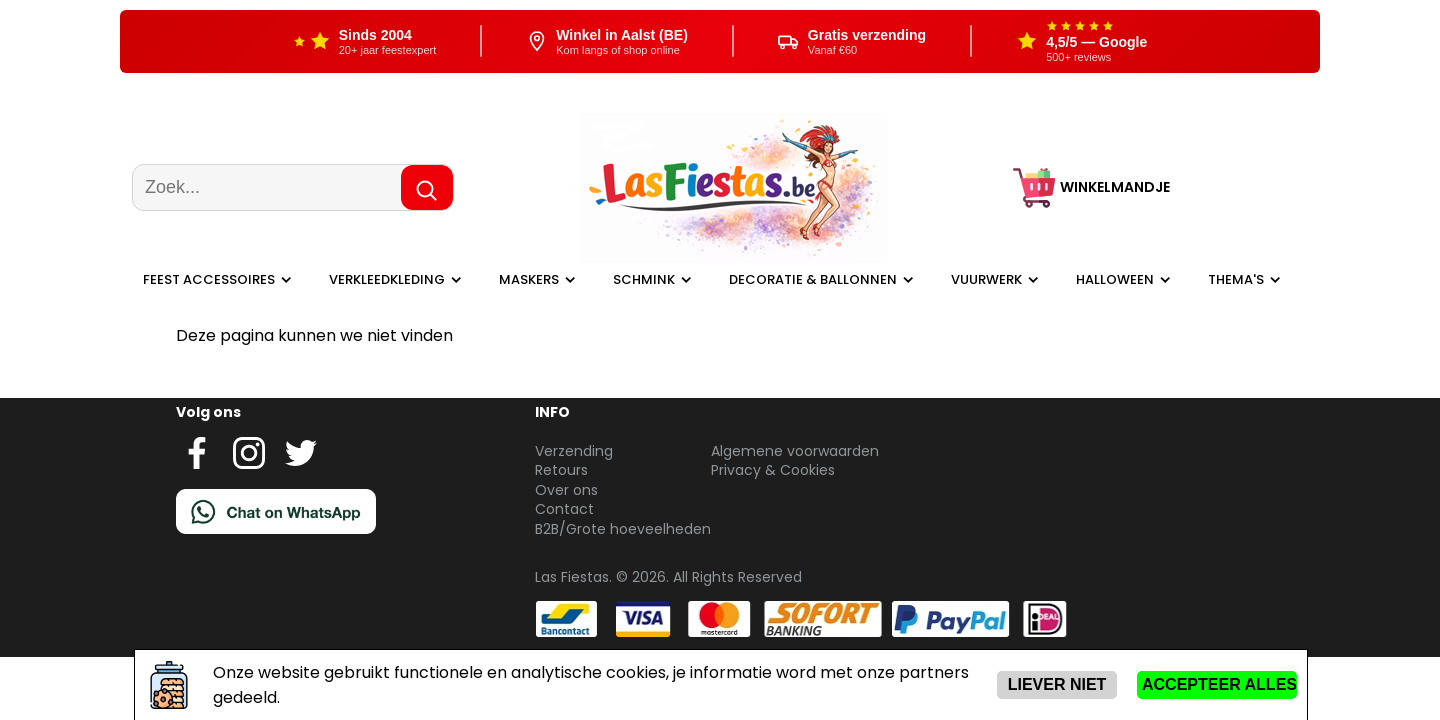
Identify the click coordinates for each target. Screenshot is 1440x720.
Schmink (644, 279)
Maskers (529, 279)
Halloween (1115, 279)
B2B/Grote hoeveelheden (623, 529)
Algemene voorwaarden (795, 451)
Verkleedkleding (387, 279)
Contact (564, 509)
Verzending (574, 451)
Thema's (1236, 279)
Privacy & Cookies (773, 470)
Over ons (566, 490)
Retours (561, 470)
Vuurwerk (986, 279)
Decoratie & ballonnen (813, 279)
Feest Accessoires (209, 279)
